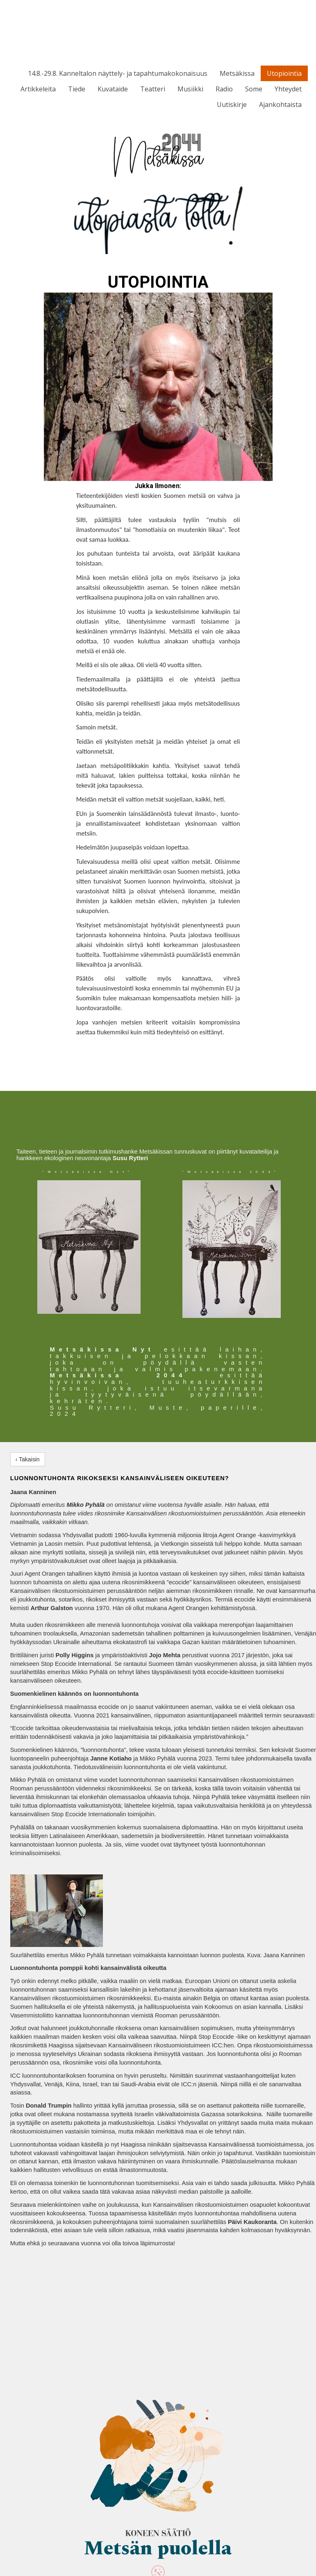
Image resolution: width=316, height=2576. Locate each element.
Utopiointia (284, 73)
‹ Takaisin (28, 1459)
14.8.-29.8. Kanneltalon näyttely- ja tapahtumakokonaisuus (117, 73)
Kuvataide (113, 88)
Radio (224, 88)
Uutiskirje (232, 104)
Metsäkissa (237, 73)
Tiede (76, 88)
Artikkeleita (38, 88)
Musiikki (190, 88)
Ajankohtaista (280, 104)
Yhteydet (288, 88)
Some (253, 88)
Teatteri (152, 88)
